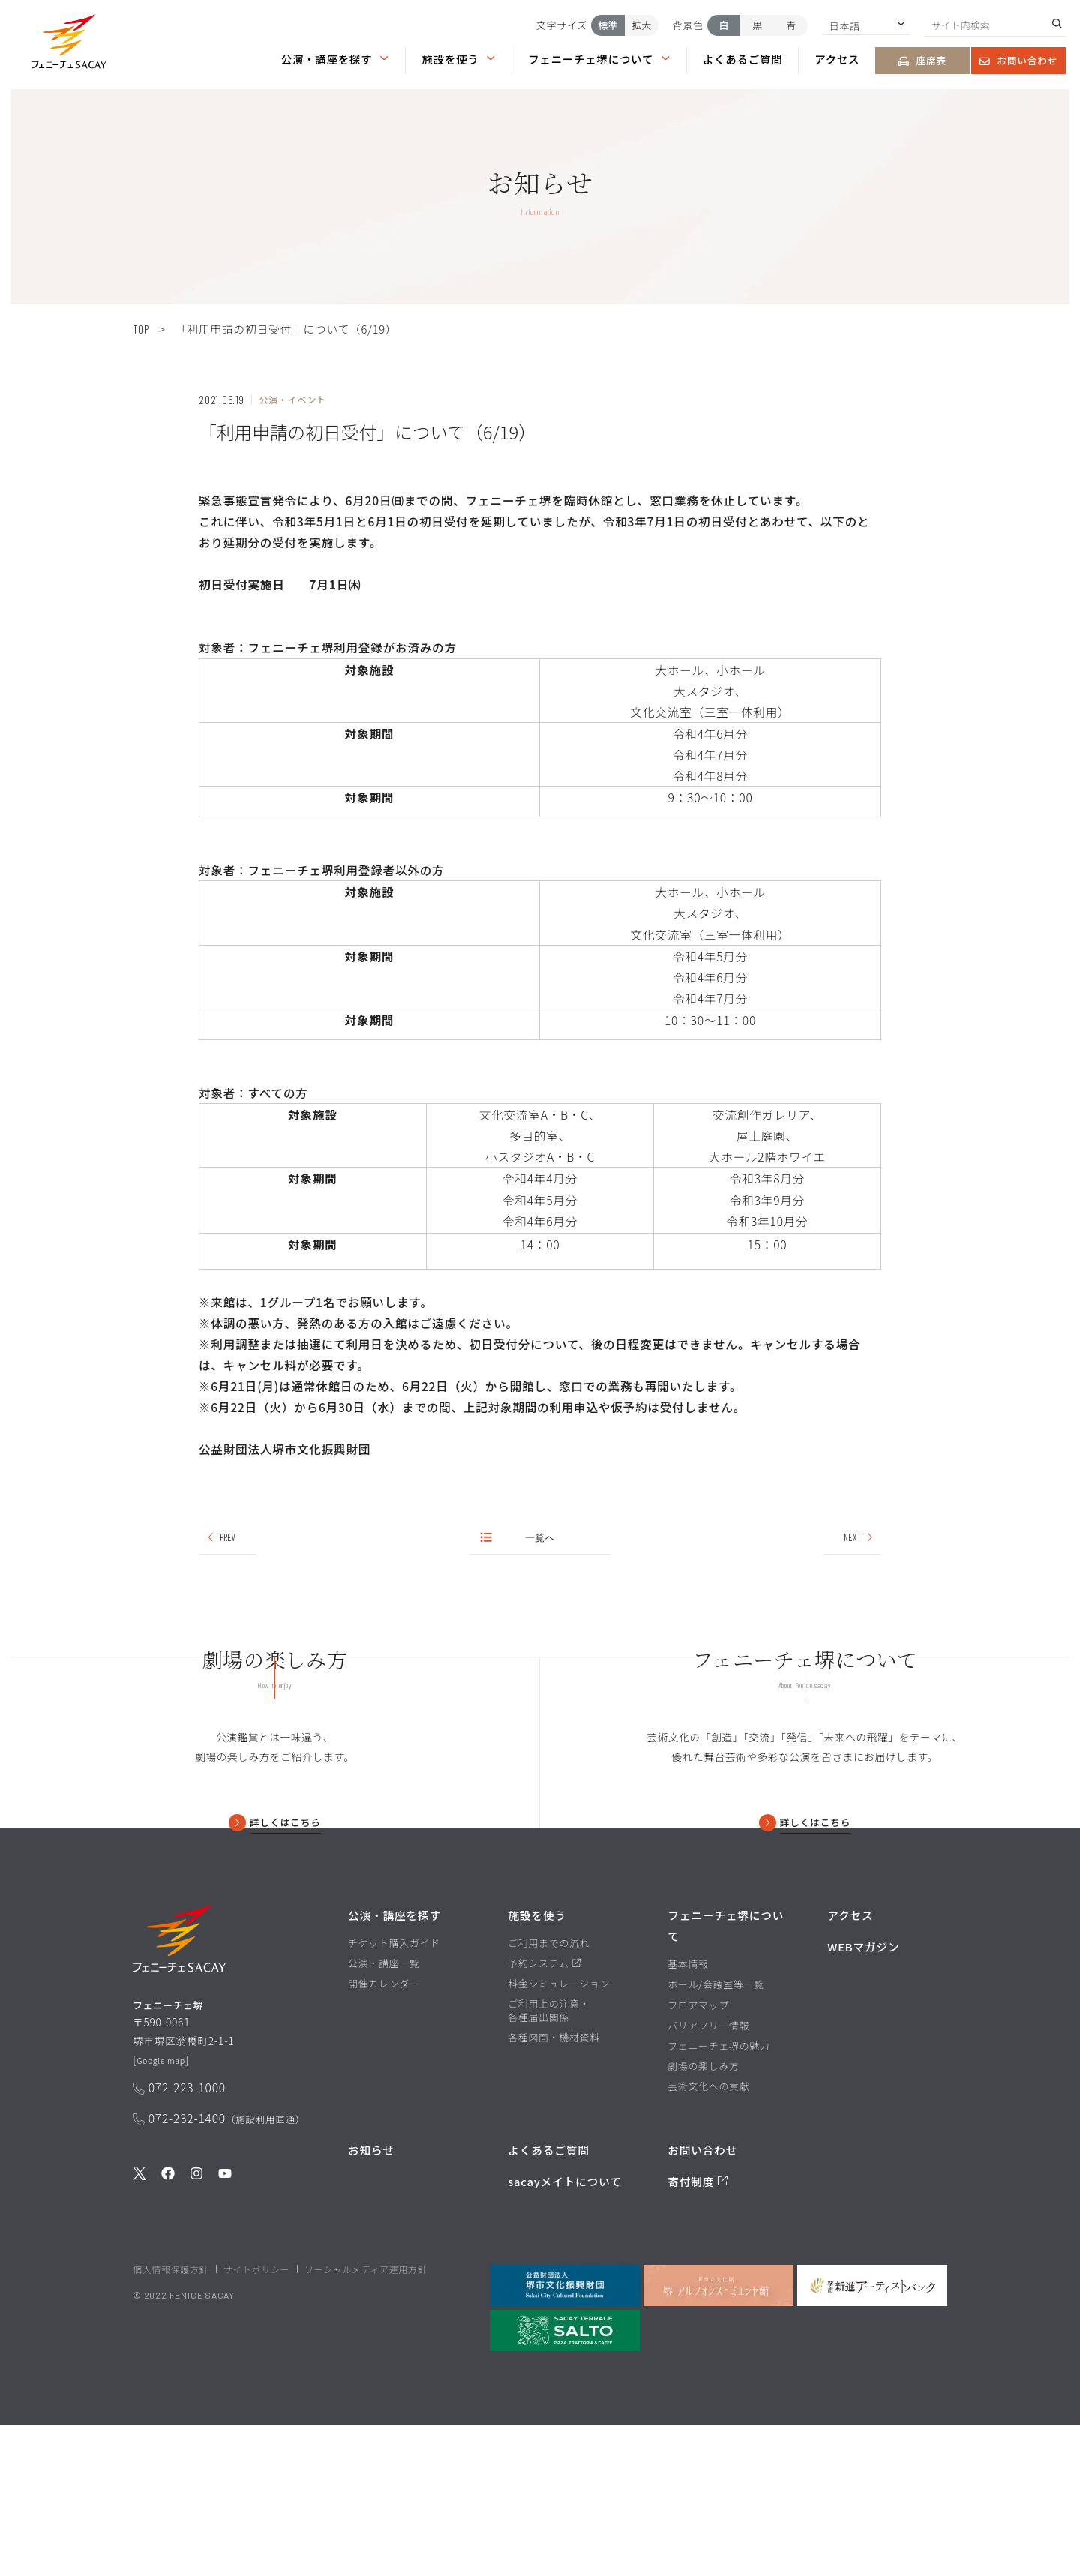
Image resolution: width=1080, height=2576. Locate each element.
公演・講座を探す (335, 58)
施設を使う (459, 58)
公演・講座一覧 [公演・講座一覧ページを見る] (383, 2115)
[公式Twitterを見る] (139, 2340)
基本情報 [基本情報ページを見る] (688, 2116)
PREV (221, 1539)
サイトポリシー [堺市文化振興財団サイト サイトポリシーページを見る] (257, 2420)
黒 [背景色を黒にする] (757, 25)
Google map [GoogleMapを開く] (167, 2223)
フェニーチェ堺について (599, 58)
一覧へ (519, 1539)
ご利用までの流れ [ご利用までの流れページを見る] (549, 2095)
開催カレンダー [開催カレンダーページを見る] (383, 2136)
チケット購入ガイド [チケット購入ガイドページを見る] (394, 2095)
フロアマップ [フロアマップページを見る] (698, 2157)
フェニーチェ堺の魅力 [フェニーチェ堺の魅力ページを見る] (719, 2197)
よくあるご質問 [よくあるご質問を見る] (549, 2302)
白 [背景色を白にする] (724, 25)
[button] (69, 44)
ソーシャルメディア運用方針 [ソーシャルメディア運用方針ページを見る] (365, 2420)
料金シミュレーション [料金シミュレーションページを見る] (559, 2136)
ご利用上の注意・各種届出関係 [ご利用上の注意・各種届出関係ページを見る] (549, 2162)
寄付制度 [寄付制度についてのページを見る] (698, 2333)
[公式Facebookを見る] (168, 2340)
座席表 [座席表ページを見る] (922, 60)
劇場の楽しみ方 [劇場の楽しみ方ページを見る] (703, 2217)
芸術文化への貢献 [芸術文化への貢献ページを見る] (708, 2238)
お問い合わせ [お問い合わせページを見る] (1019, 60)
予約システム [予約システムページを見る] (544, 2115)
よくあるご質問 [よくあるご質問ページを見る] (743, 58)
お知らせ (371, 2302)
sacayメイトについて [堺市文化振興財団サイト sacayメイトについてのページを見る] (564, 2333)
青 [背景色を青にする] (791, 25)
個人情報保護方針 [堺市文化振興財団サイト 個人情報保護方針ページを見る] (170, 2420)
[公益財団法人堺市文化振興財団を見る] (565, 2437)
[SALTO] (565, 2482)
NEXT (858, 1539)
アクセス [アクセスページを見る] (837, 58)
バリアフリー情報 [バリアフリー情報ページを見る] (708, 2177)
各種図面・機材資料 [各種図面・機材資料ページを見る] (554, 2190)
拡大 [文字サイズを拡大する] (641, 25)
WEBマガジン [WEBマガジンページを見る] (863, 2099)
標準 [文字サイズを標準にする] (608, 25)
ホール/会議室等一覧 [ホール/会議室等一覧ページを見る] (716, 2136)
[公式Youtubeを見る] (225, 2340)
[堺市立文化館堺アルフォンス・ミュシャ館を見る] (719, 2437)
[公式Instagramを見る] (196, 2340)
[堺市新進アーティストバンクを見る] (872, 2437)
